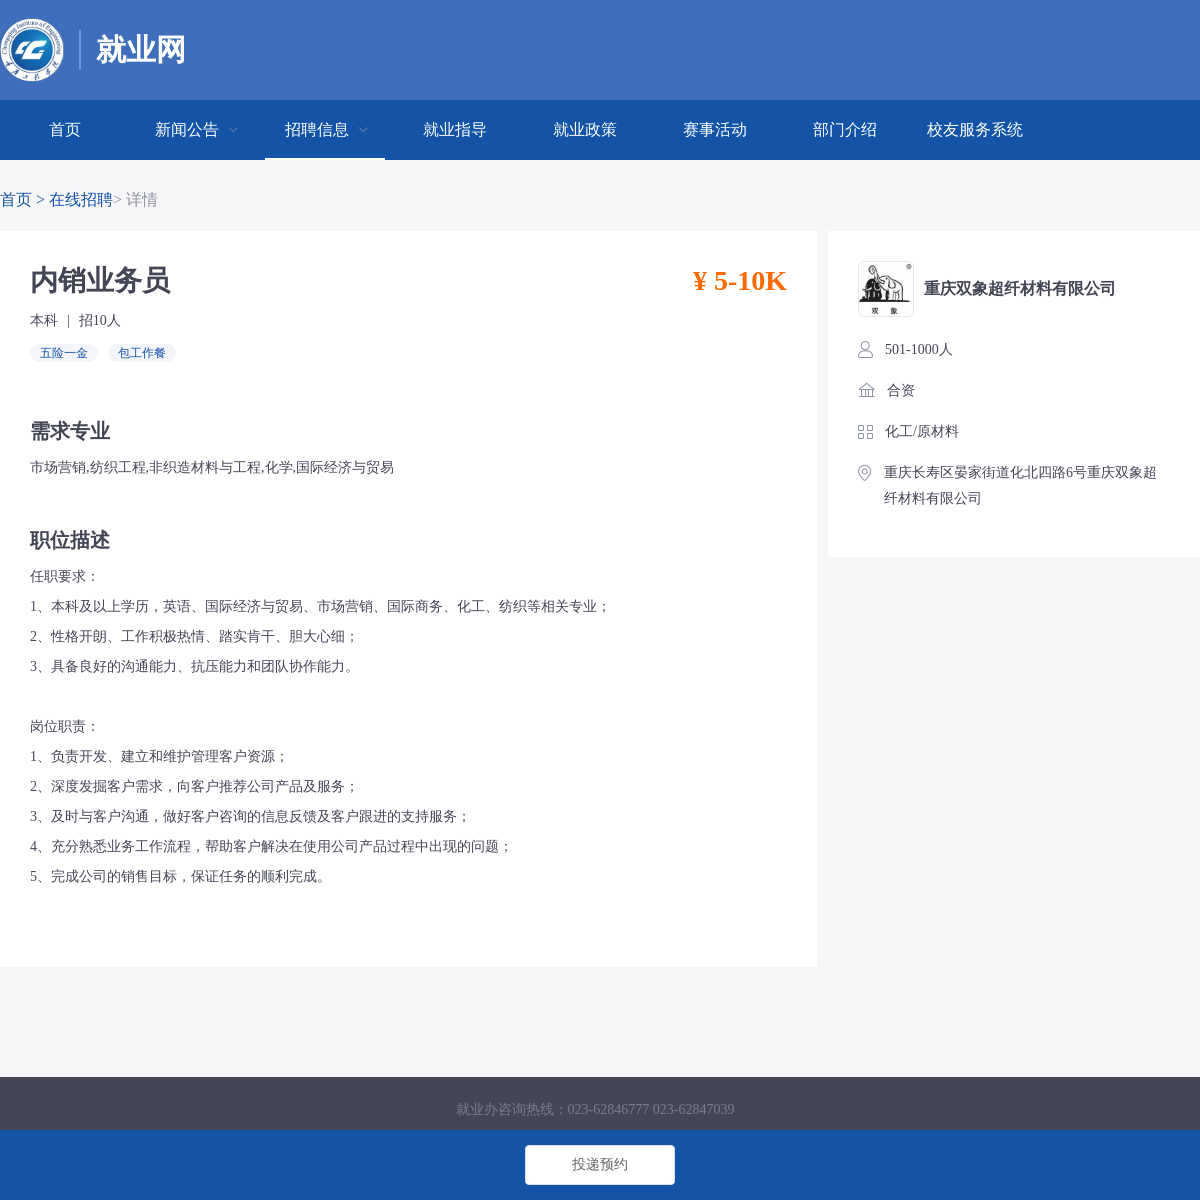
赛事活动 (715, 129)
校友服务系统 (975, 129)
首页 (65, 129)
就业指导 (455, 129)
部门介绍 (845, 129)
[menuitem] (65, 130)
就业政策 (585, 129)
